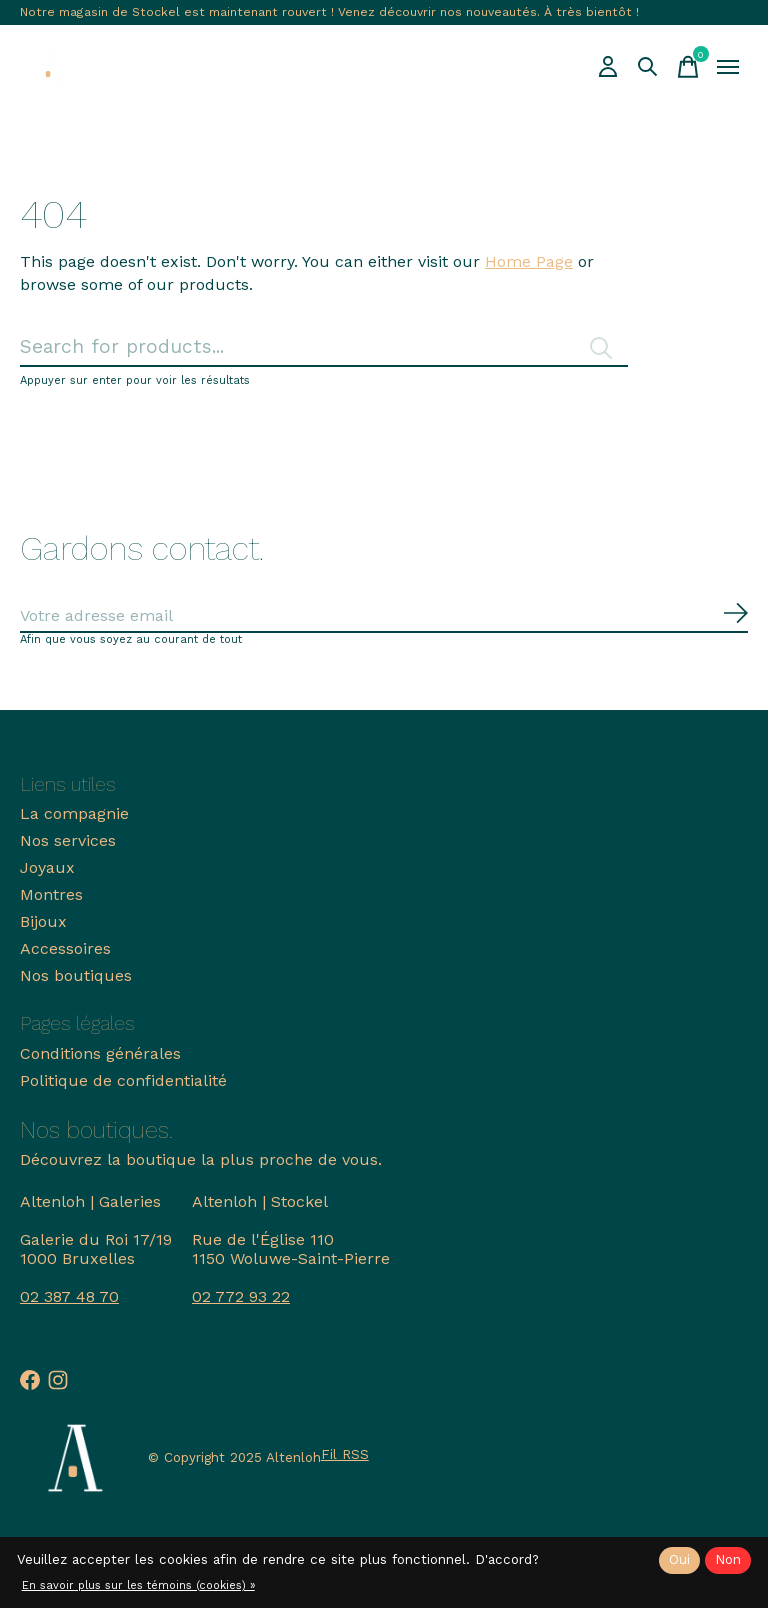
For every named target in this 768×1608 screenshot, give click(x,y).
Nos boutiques (76, 975)
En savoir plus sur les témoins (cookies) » (138, 1585)
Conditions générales (100, 1053)
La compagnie (74, 813)
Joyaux (47, 867)
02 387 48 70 (69, 1296)
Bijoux (43, 921)
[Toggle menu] (728, 67)
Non (728, 1559)
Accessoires (65, 948)
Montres (51, 894)
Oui (679, 1559)
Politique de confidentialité (123, 1080)
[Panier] (688, 67)
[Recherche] (648, 67)
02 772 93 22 (241, 1296)
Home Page (529, 261)
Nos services (68, 840)
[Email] (384, 616)
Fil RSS (345, 1454)
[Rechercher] (324, 347)
